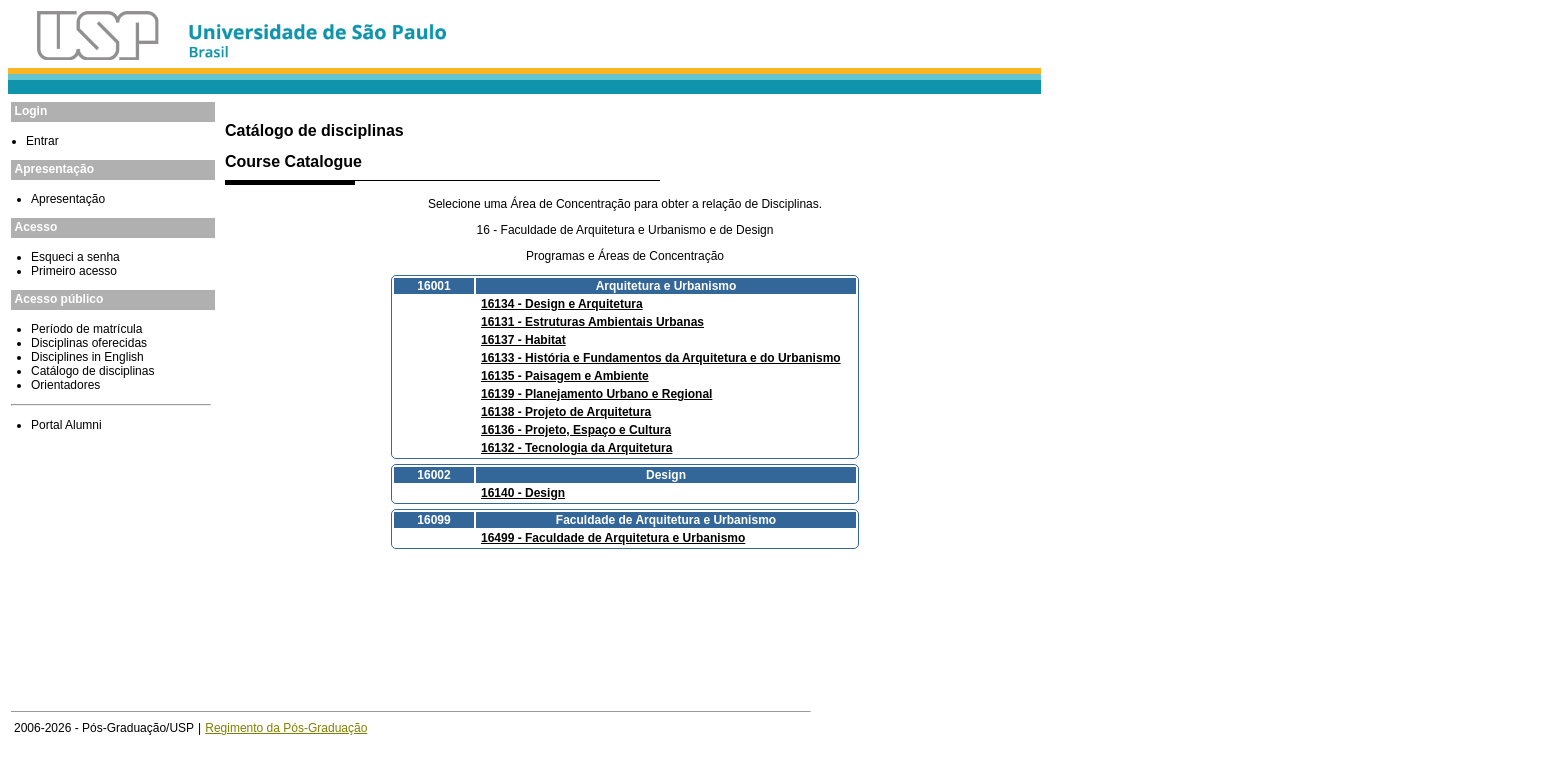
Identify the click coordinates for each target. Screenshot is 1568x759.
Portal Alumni (66, 425)
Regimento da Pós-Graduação (286, 728)
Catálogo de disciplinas (92, 371)
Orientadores (65, 385)
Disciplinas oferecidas (89, 343)
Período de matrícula (86, 329)
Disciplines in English (87, 357)
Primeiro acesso (74, 271)
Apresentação (68, 199)
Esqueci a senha (75, 257)
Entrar (42, 141)
